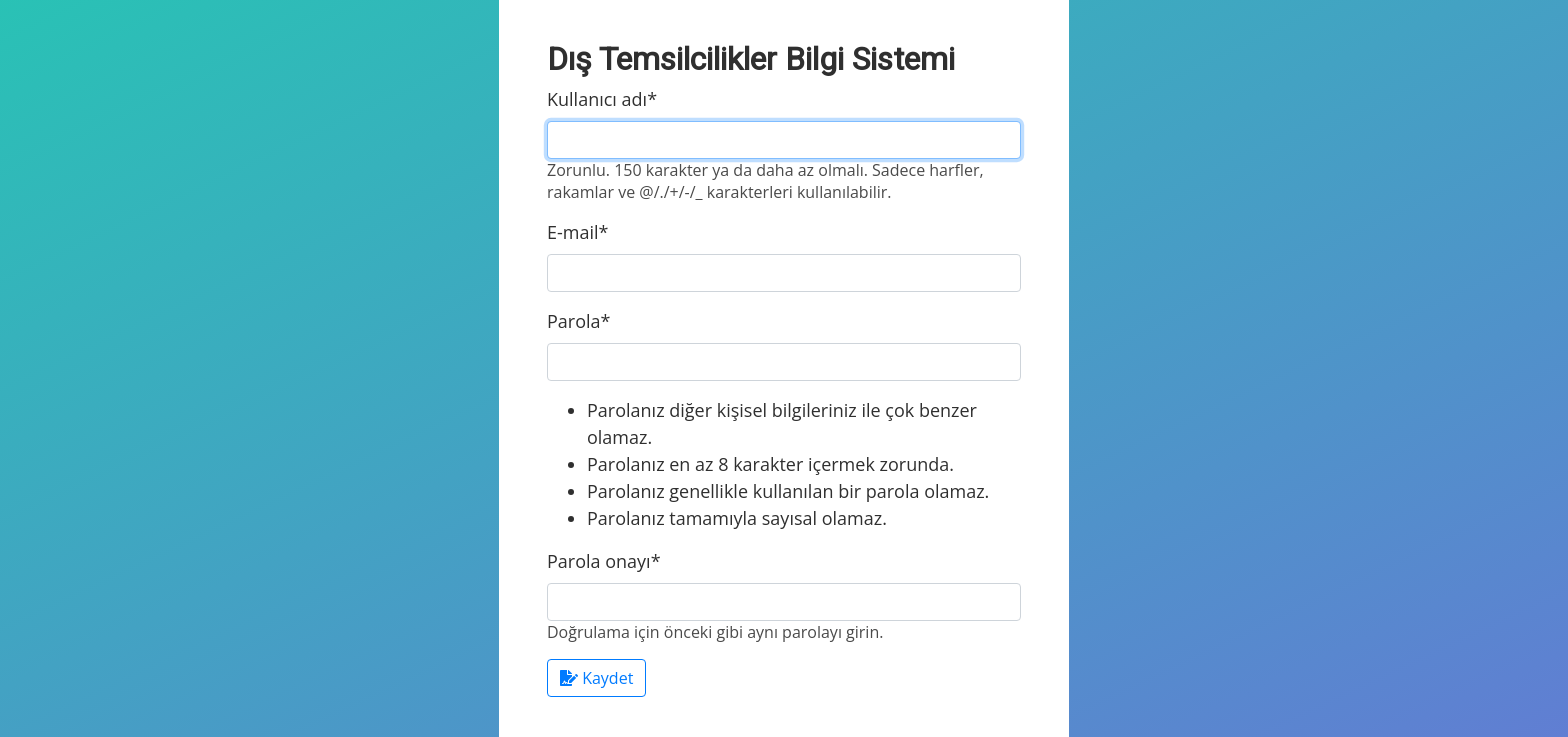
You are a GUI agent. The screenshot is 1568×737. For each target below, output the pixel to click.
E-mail (577, 232)
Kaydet (596, 678)
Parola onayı (604, 561)
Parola (578, 321)
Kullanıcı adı (602, 99)
